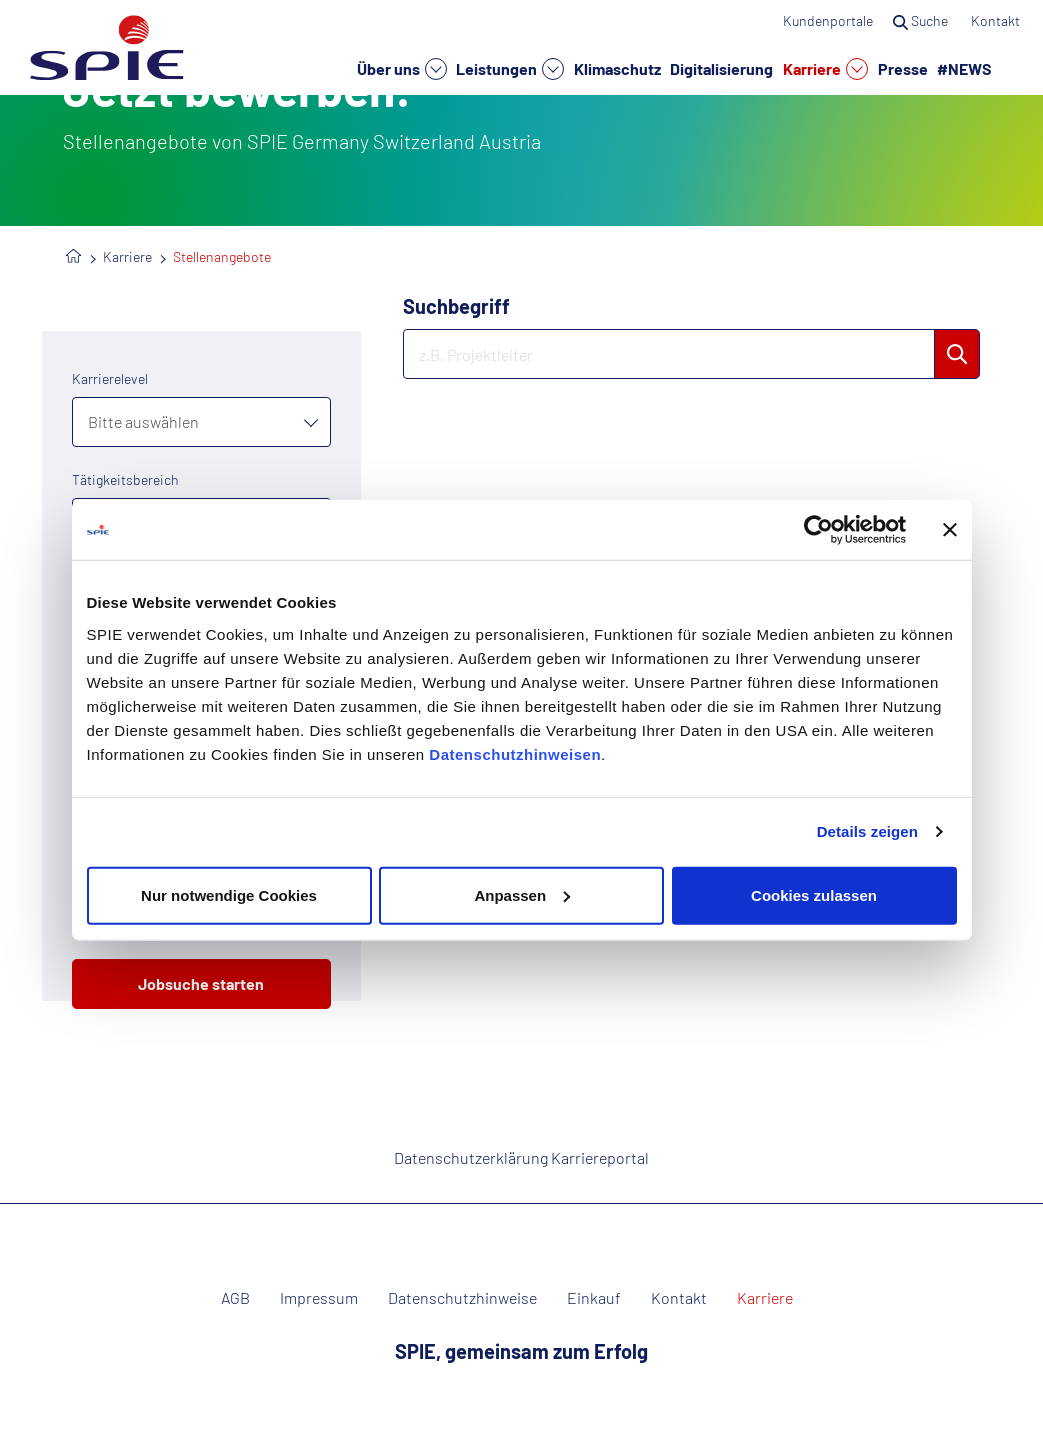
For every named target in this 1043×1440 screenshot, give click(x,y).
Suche (922, 20)
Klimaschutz (617, 68)
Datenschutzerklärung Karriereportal (521, 1157)
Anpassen (522, 894)
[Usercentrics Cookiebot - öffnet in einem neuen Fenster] (818, 530)
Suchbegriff (456, 306)
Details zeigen (867, 831)
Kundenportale (828, 20)
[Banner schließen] (950, 530)
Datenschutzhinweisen (515, 753)
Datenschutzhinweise (462, 1298)
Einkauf (594, 1298)
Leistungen (510, 69)
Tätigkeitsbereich (125, 479)
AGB (235, 1298)
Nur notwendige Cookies (229, 894)
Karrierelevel (110, 378)
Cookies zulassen (814, 894)
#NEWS (964, 68)
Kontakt (997, 20)
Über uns (402, 69)
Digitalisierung (721, 68)
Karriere (825, 69)
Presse (903, 68)
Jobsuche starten (201, 983)
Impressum (319, 1298)
